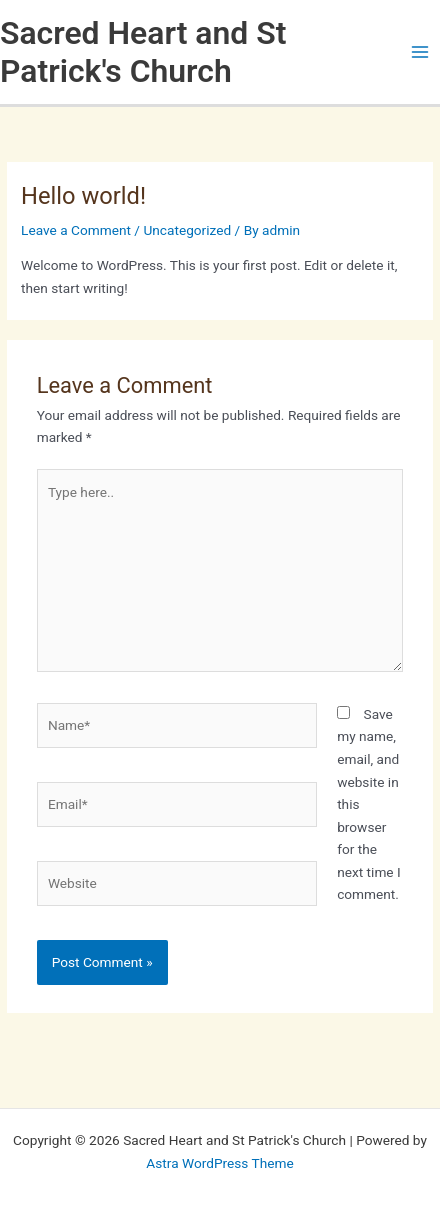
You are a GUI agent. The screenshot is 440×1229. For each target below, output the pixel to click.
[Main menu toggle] (420, 52)
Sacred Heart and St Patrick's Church (143, 52)
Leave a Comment (76, 230)
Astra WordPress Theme (219, 1163)
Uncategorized (187, 230)
